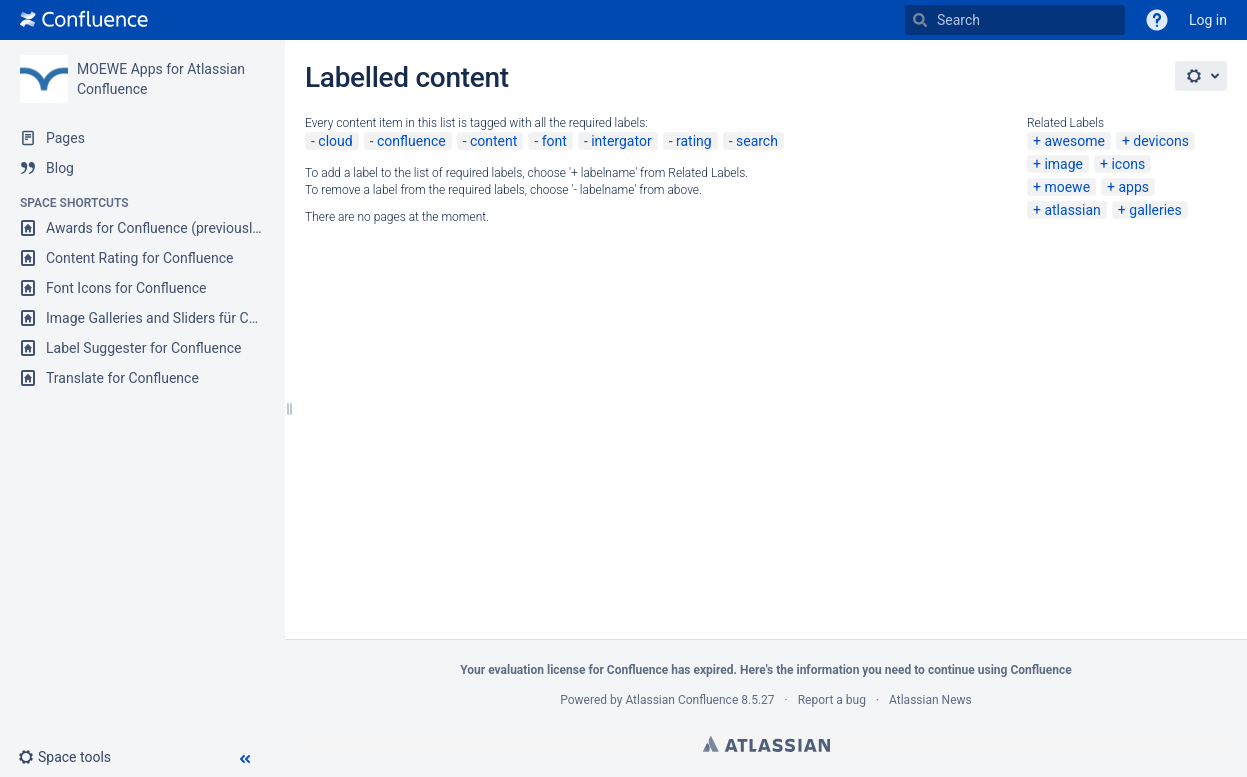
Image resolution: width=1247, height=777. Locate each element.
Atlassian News (930, 700)
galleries (1155, 210)
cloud (335, 141)
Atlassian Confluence (681, 700)
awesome (1074, 141)
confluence (411, 141)
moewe (1067, 187)
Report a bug (832, 700)
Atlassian (766, 744)
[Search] (920, 20)
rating (694, 141)
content (493, 141)
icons (1128, 164)
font (554, 141)
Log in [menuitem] (1208, 20)
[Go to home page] (84, 20)
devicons (1161, 141)
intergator (621, 141)
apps (1133, 187)
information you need (853, 670)
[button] (1157, 20)
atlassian (1072, 210)
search (757, 141)
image (1063, 164)
